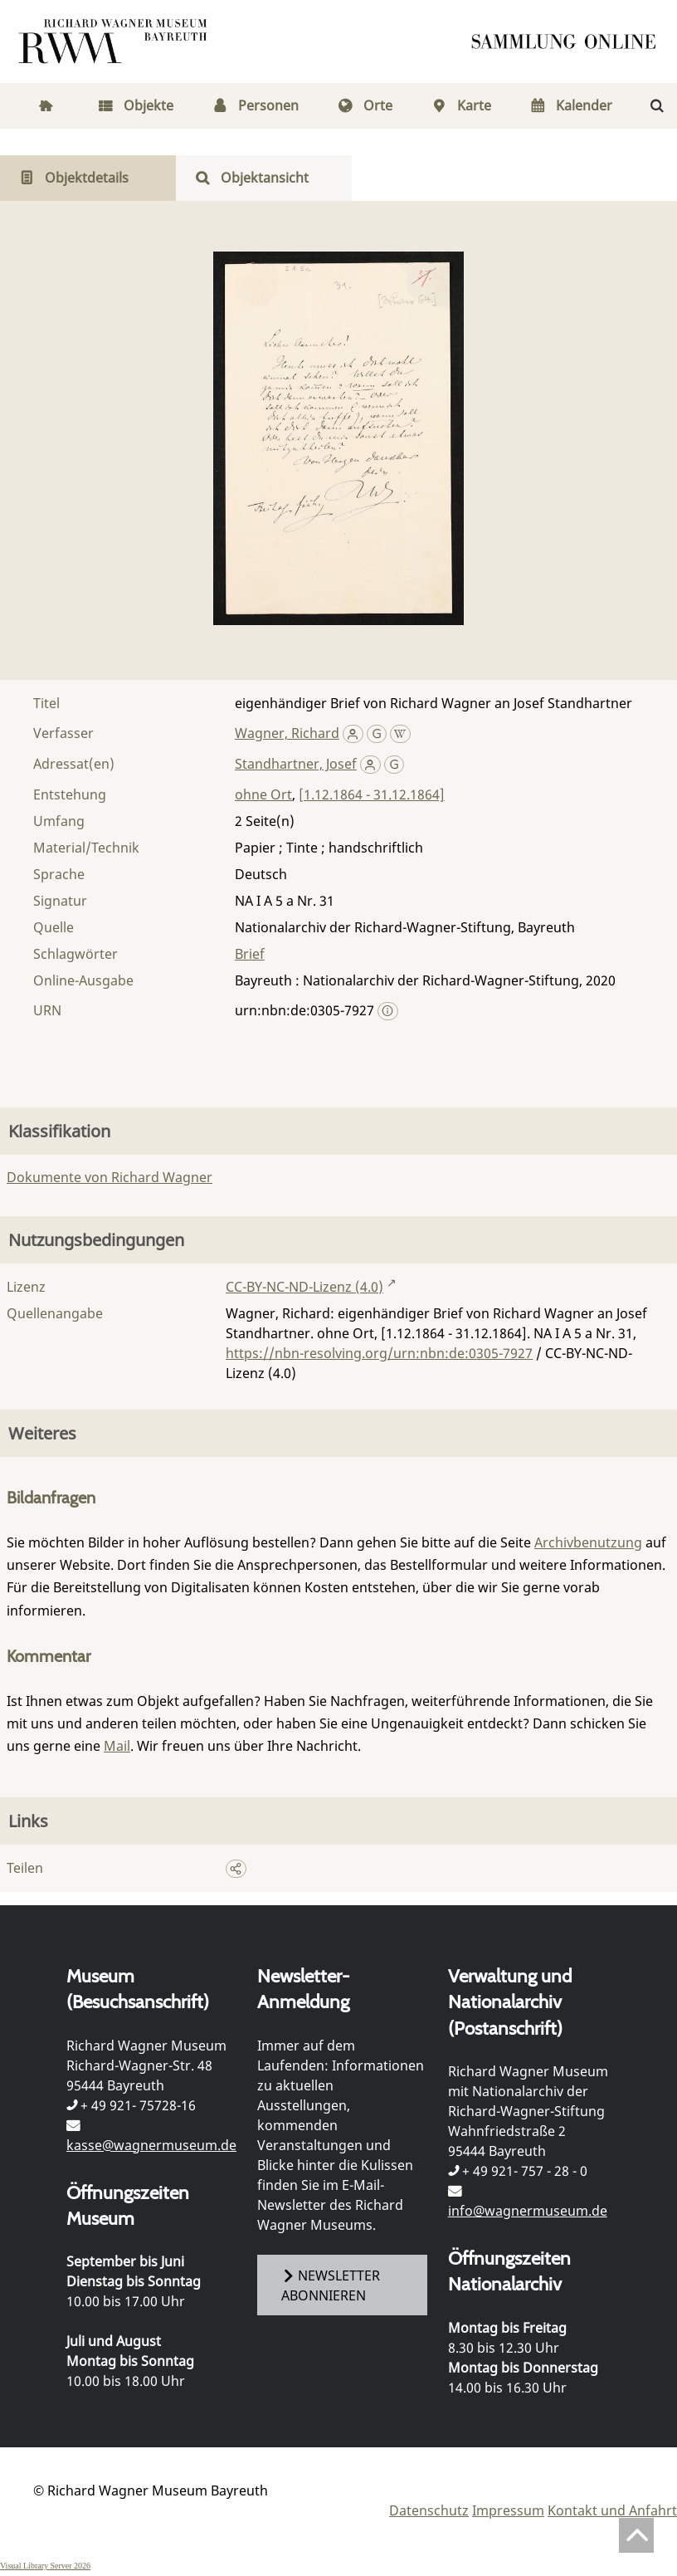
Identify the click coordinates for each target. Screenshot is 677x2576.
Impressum (508, 2510)
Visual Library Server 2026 (45, 2565)
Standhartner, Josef (296, 764)
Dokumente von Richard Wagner (109, 1177)
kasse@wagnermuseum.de (151, 2145)
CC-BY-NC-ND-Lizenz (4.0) (304, 1287)
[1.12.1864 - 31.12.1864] (372, 794)
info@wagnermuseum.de (527, 2211)
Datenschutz (429, 2510)
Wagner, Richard (287, 733)
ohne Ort (263, 794)
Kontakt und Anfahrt (612, 2510)
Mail (117, 1746)
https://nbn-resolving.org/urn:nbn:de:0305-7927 (379, 1353)
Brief (250, 954)
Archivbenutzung (588, 1542)
